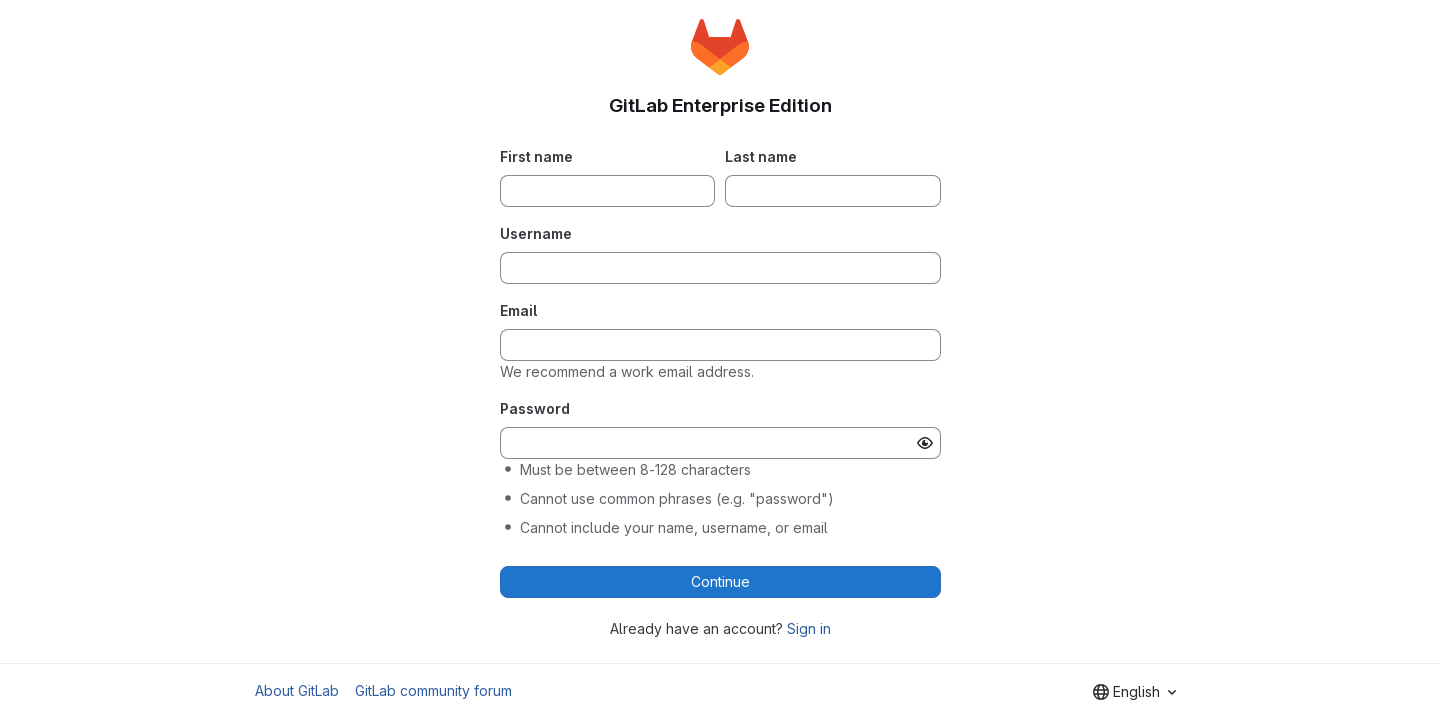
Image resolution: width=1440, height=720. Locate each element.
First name (536, 156)
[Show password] (925, 443)
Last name (761, 156)
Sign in (809, 628)
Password (535, 408)
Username (536, 233)
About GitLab (297, 690)
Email (518, 310)
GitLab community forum (433, 690)
